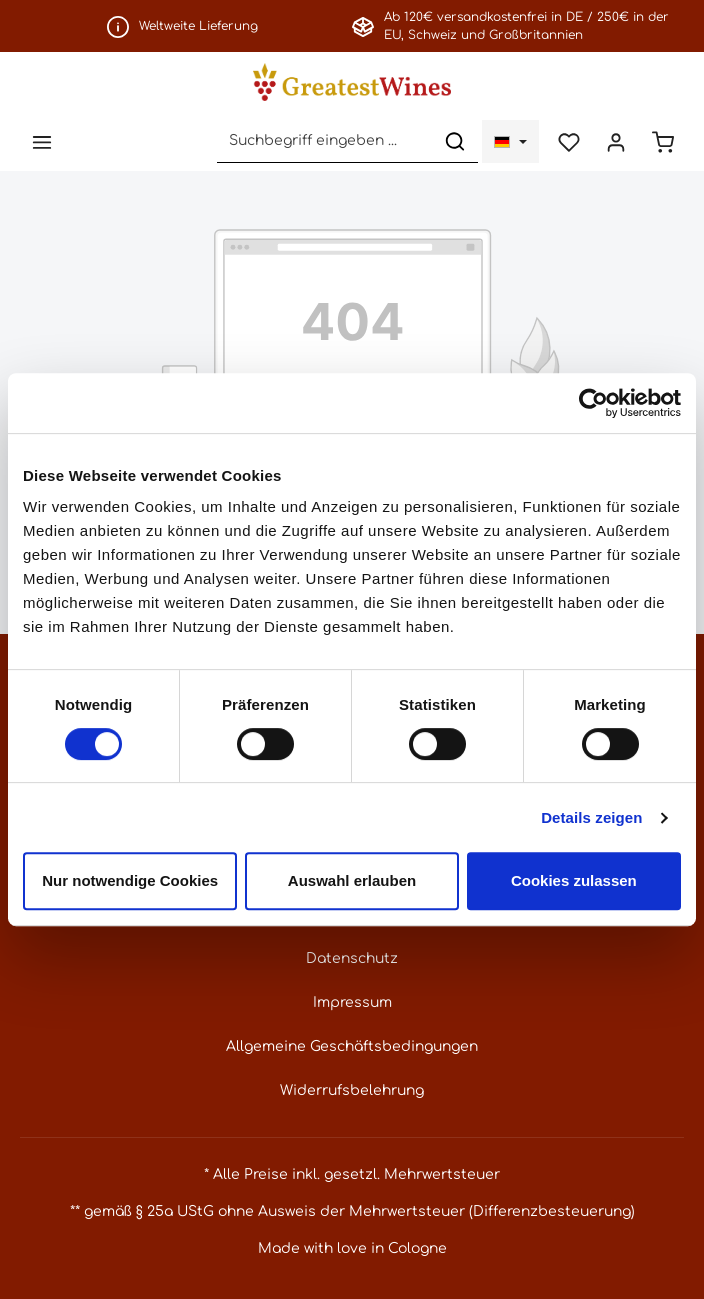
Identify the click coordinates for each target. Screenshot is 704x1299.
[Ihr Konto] (615, 141)
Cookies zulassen (574, 880)
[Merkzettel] (568, 141)
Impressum (352, 1002)
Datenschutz (352, 958)
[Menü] (41, 141)
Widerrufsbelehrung (352, 1090)
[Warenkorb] (662, 141)
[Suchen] (455, 141)
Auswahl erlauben (352, 880)
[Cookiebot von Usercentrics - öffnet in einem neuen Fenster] (593, 403)
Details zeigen (591, 817)
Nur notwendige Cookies (130, 880)
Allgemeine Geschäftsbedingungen (352, 1046)
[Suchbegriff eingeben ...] (325, 141)
